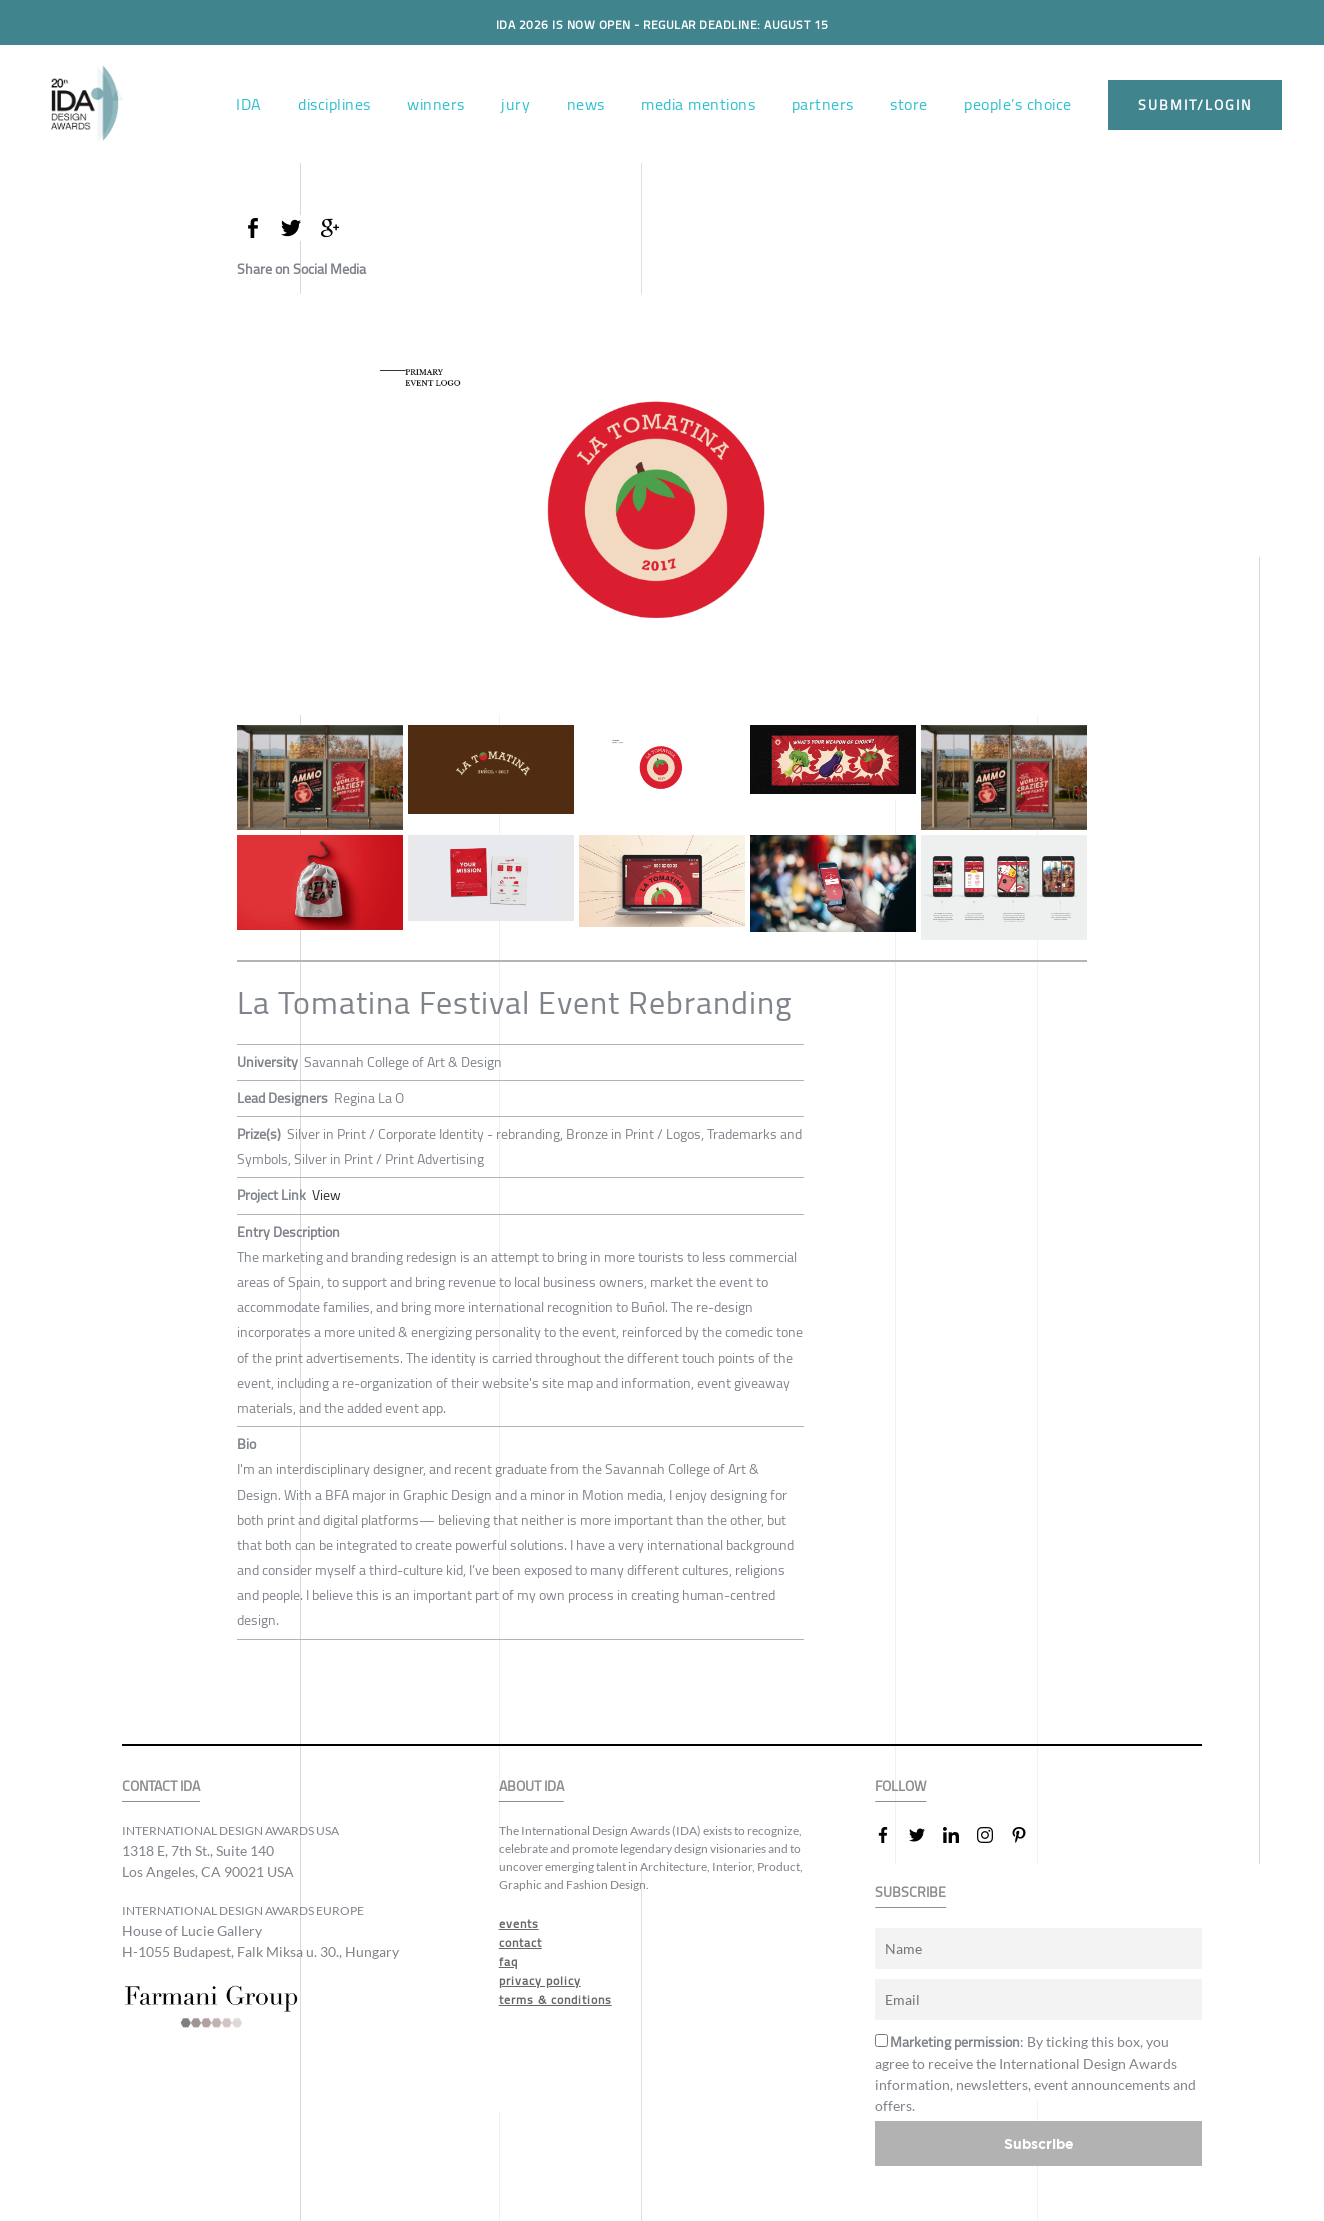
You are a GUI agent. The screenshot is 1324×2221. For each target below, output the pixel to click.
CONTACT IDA (161, 1786)
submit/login (1195, 105)
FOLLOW (900, 1786)
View (326, 1195)
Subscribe (1039, 2143)
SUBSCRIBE (910, 1892)
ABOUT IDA (531, 1786)
